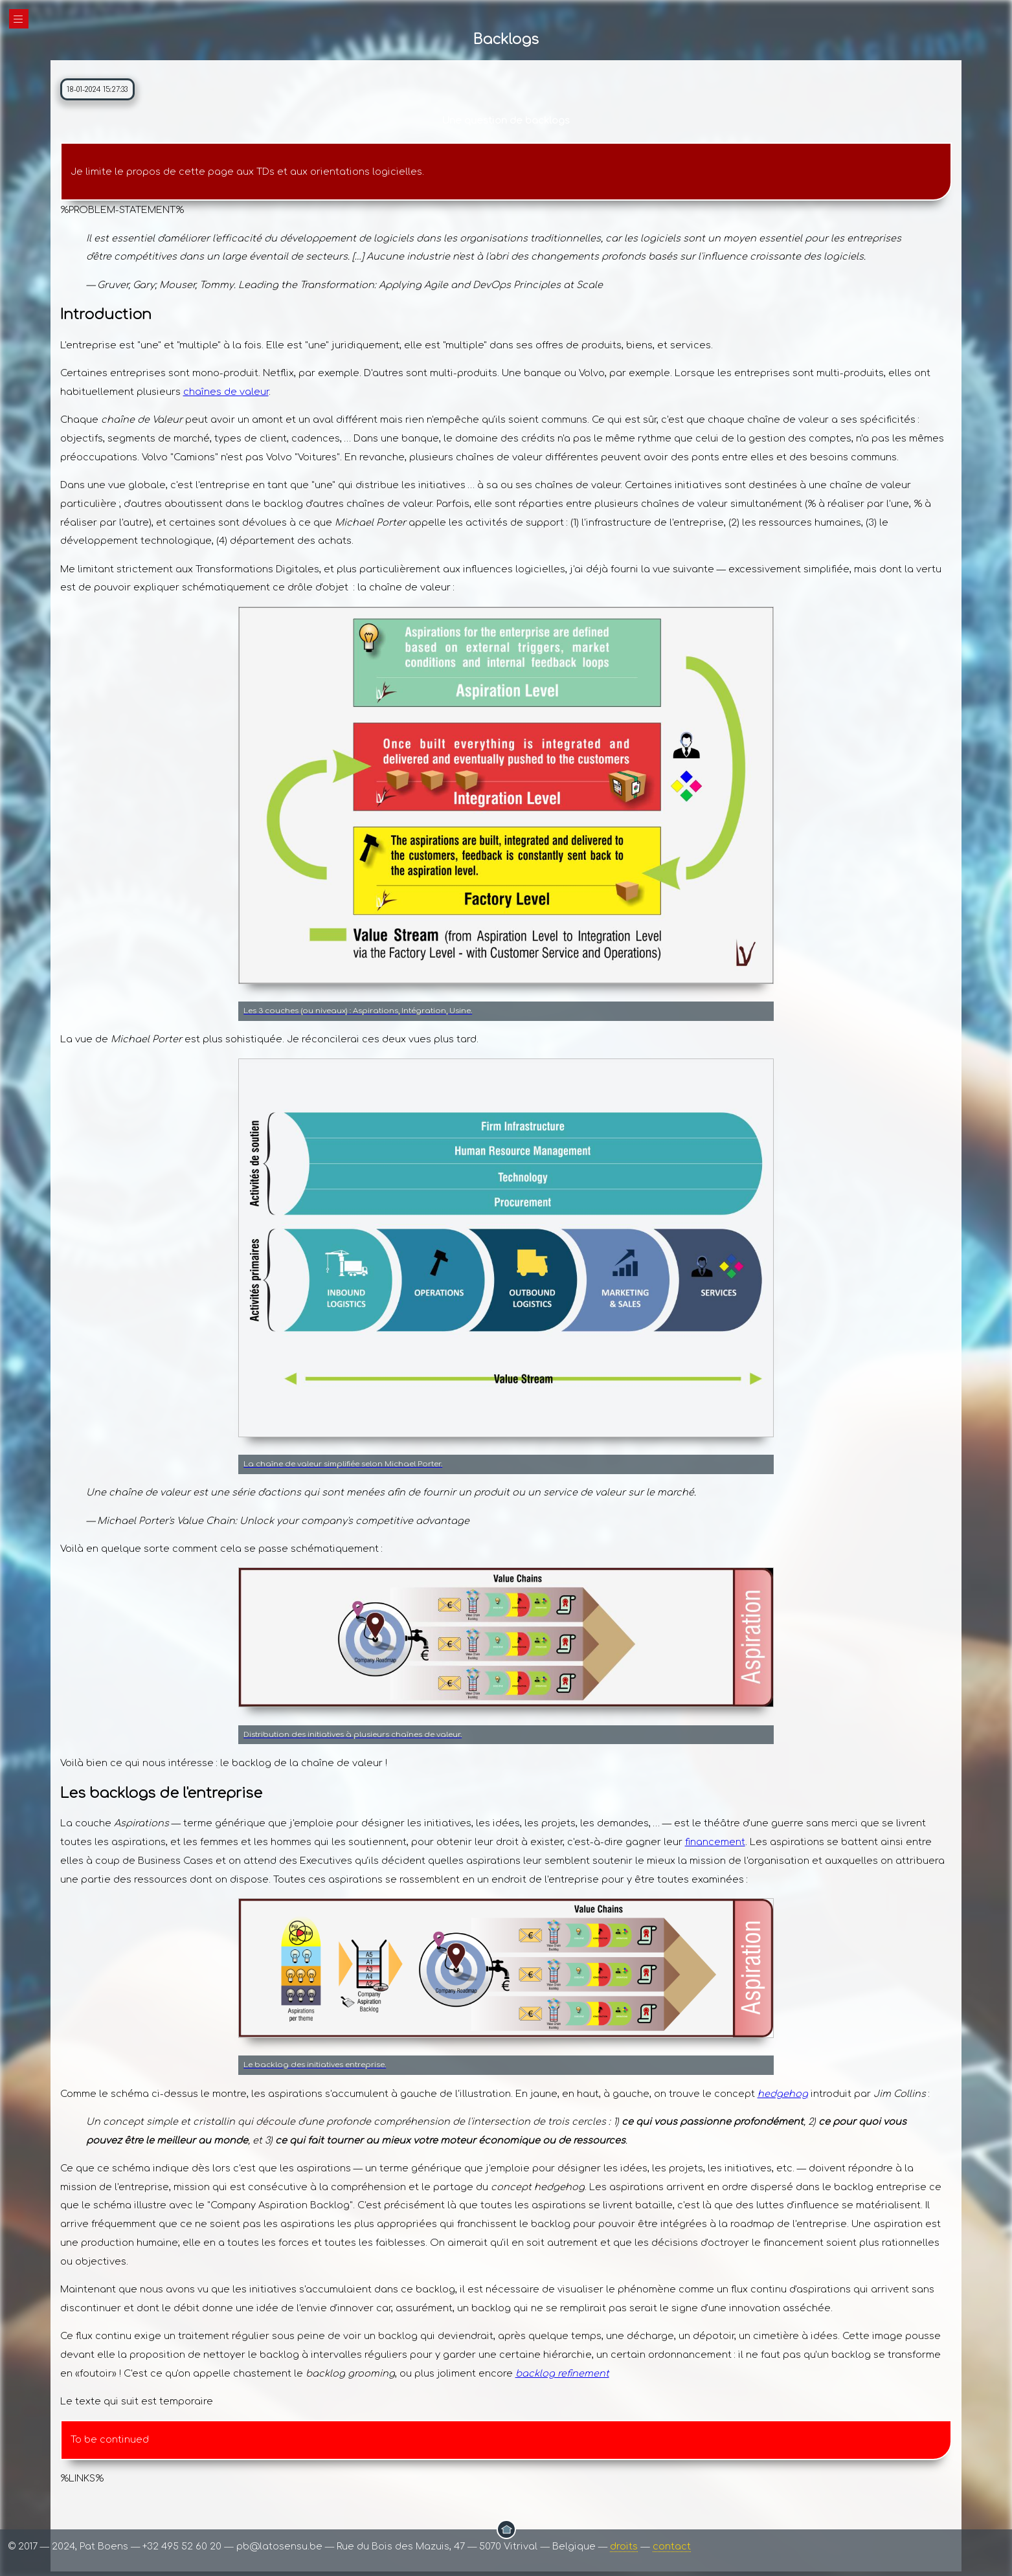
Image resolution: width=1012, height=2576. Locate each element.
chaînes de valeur (226, 391)
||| (19, 19)
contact (672, 2546)
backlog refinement (562, 2373)
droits (624, 2546)
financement (715, 1842)
